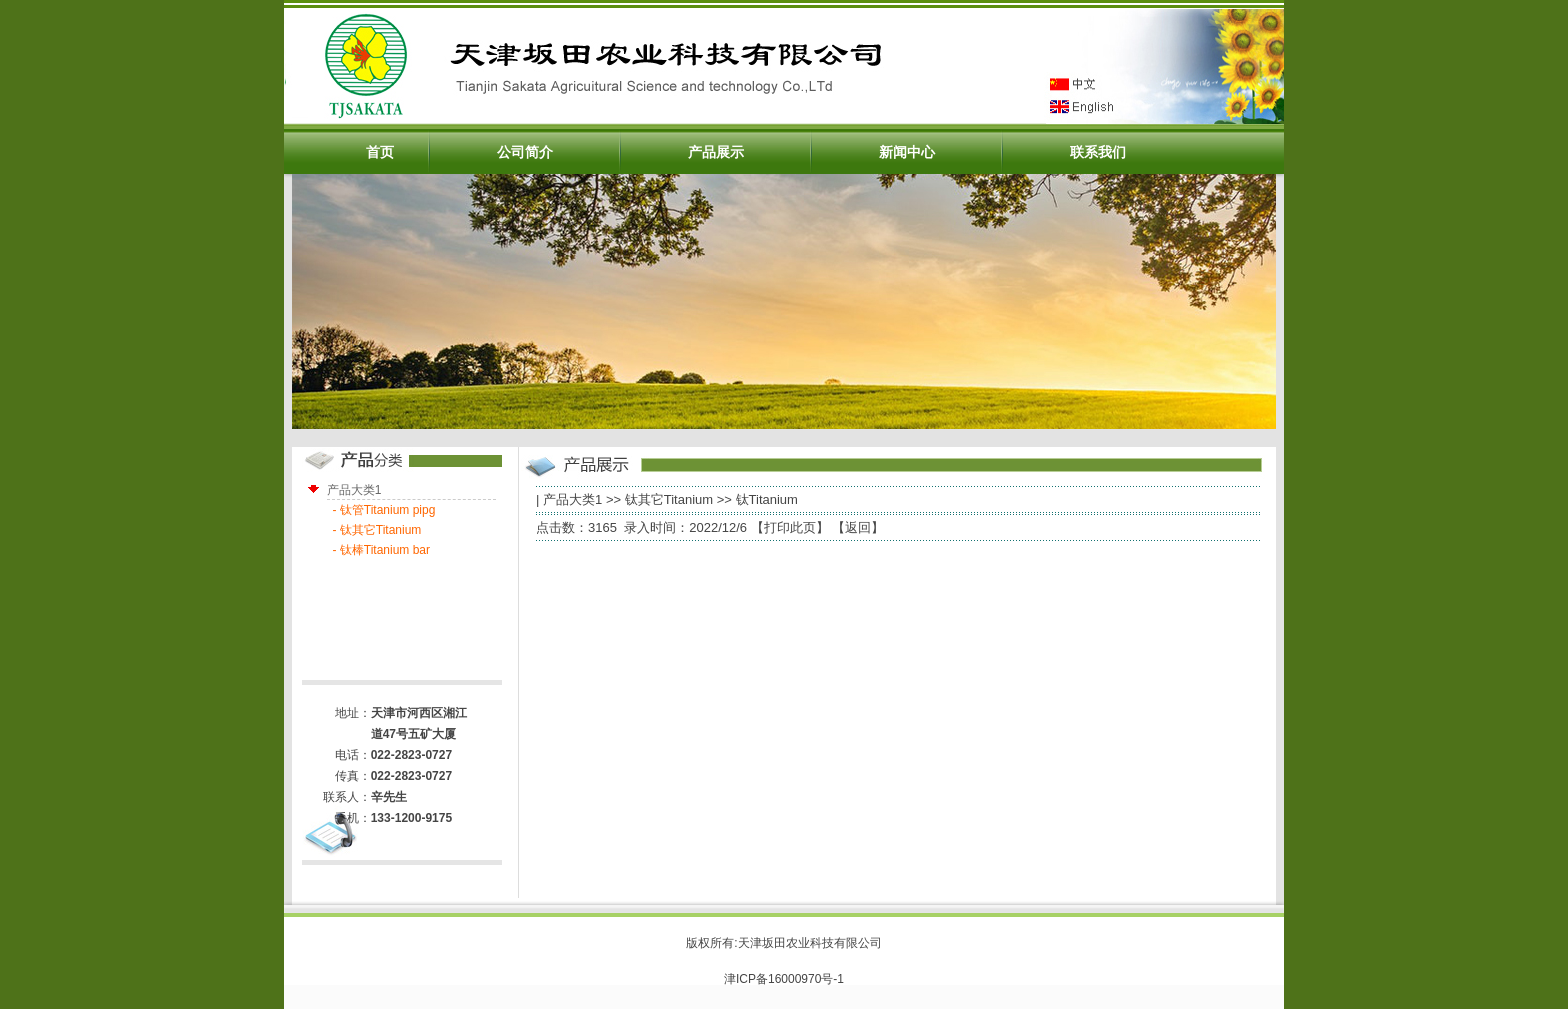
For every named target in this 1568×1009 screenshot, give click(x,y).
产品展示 (716, 152)
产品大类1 (572, 499)
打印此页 (790, 527)
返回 (858, 527)
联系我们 (1098, 152)
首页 (380, 152)
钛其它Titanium (669, 499)
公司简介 (525, 152)
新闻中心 (907, 152)
